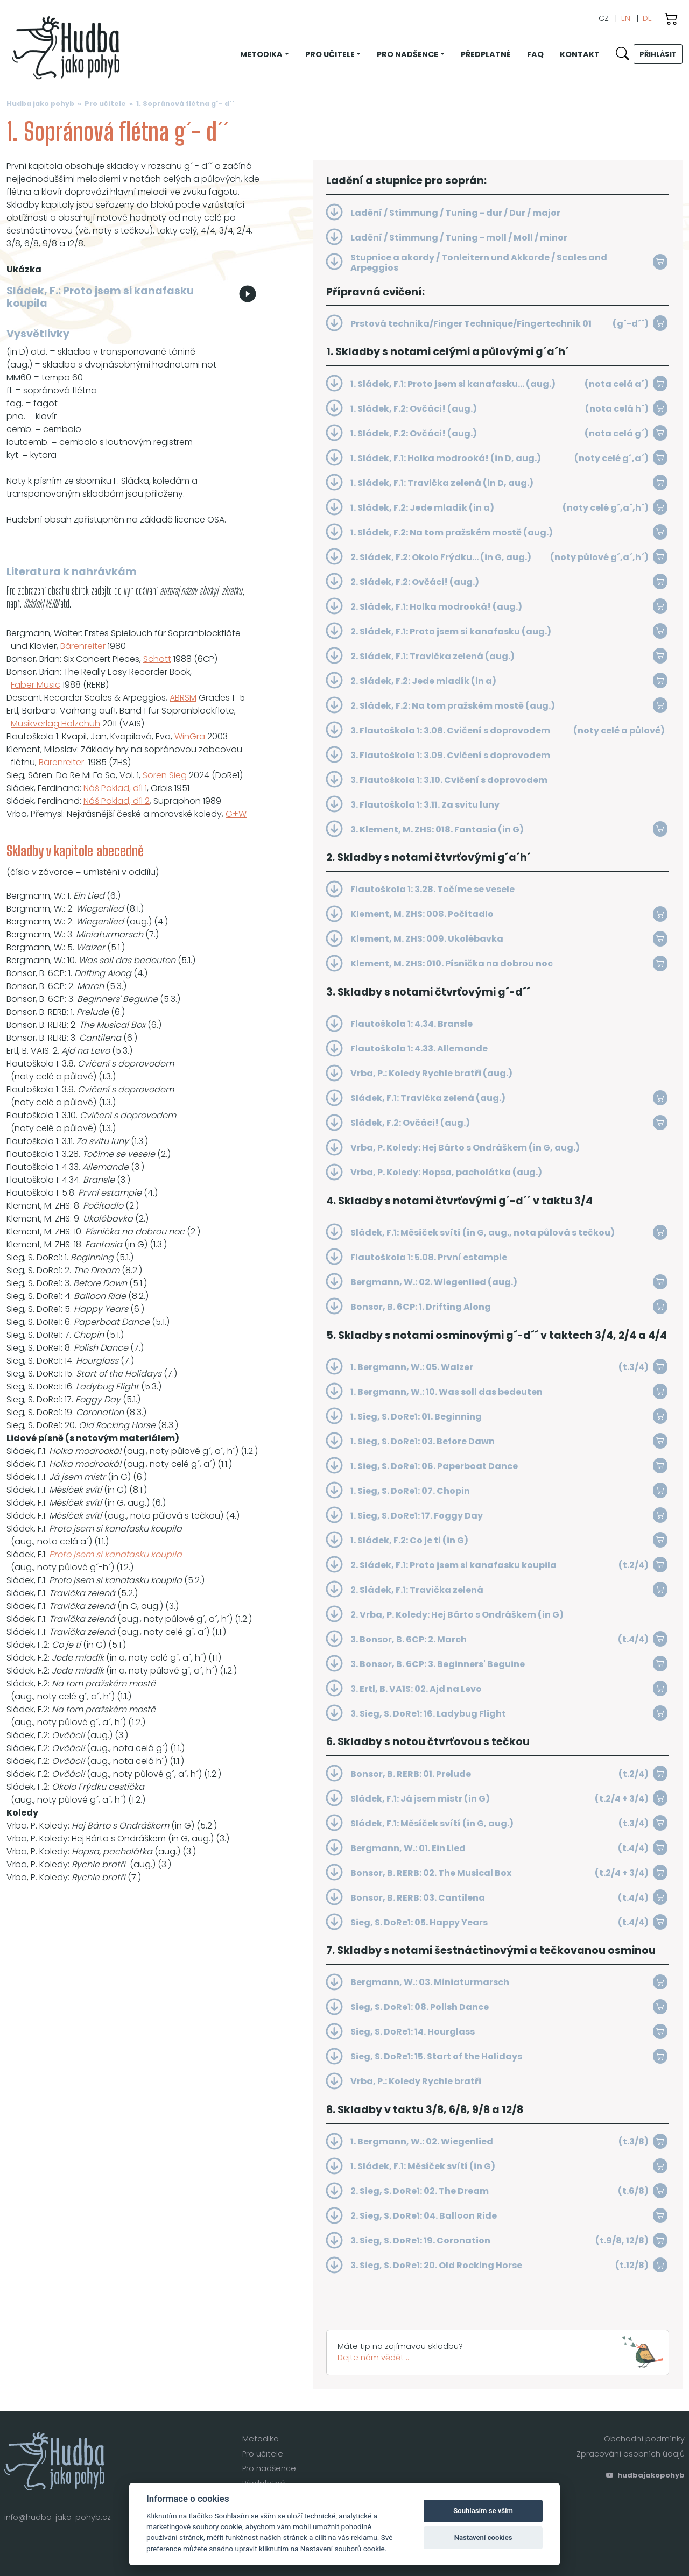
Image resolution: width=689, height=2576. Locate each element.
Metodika (260, 2438)
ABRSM (183, 697)
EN (625, 18)
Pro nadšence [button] (407, 54)
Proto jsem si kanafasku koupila (115, 1554)
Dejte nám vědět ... (374, 2357)
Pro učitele (105, 103)
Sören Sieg (165, 775)
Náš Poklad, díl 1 (115, 788)
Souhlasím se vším (483, 2511)
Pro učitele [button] (330, 54)
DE (647, 18)
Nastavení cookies (483, 2537)
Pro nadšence (269, 2468)
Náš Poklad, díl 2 (116, 801)
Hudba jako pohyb (40, 103)
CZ (604, 18)
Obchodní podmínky (644, 2438)
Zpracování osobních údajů (630, 2453)
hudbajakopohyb (645, 2475)
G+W (236, 814)
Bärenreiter (83, 646)
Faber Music (35, 685)
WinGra (189, 736)
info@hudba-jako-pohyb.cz (57, 2517)
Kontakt (580, 54)
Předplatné (486, 54)
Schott (157, 659)
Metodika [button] (261, 54)
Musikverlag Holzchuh (55, 723)
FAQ (535, 54)
